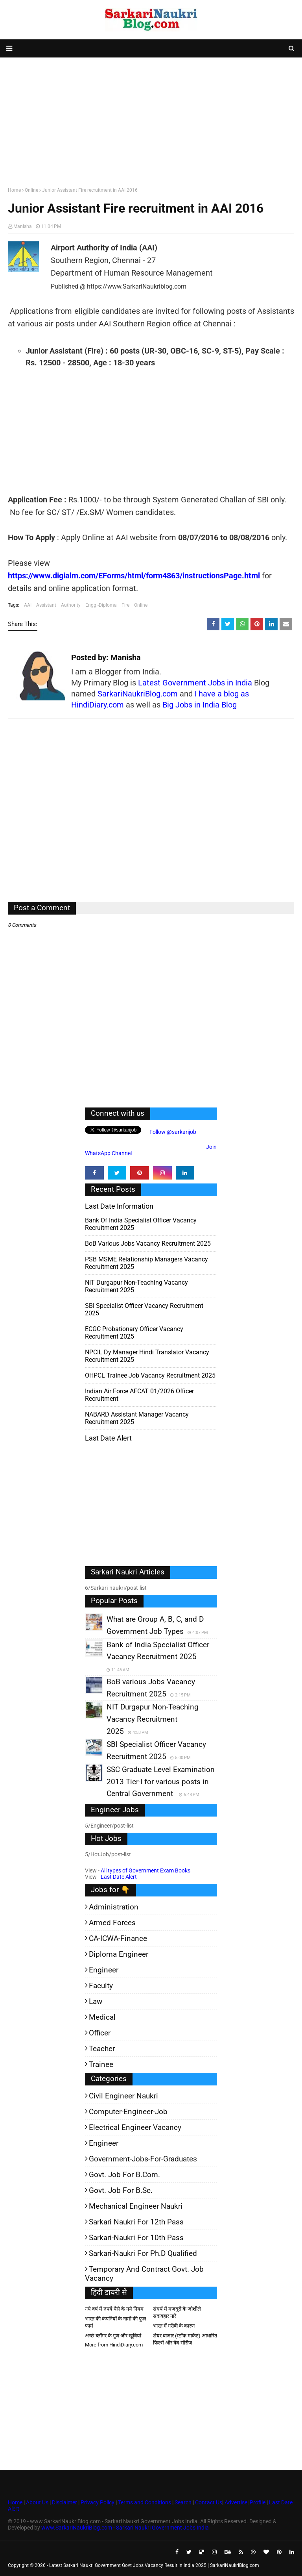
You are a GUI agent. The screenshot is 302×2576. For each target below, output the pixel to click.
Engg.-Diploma (101, 605)
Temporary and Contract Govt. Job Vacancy (144, 2274)
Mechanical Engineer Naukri (135, 2206)
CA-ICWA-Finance (118, 1938)
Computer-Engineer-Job (128, 2111)
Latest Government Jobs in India (195, 682)
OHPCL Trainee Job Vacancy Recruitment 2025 (150, 1375)
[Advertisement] (151, 120)
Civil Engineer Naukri (123, 2095)
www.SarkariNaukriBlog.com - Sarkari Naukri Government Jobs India (125, 2527)
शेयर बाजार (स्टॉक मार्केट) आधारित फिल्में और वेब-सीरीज (185, 2339)
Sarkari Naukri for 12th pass (136, 2221)
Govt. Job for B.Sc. (121, 2190)
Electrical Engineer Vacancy (135, 2127)
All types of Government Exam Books (145, 1870)
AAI (27, 605)
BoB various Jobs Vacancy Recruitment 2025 (148, 1243)
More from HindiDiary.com (114, 2345)
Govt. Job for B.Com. (124, 2174)
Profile (257, 2502)
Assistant (46, 605)
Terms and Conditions (144, 2502)
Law (95, 2001)
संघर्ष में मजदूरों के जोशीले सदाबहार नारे (177, 2312)
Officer (99, 2032)
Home (14, 190)
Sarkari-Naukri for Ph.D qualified (143, 2253)
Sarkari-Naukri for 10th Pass (136, 2237)
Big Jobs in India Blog (199, 704)
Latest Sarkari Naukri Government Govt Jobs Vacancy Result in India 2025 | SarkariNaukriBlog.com (154, 2565)
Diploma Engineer (118, 1954)
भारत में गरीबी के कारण (174, 2326)
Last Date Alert (119, 1877)
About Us (36, 2502)
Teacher (102, 2048)
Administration (113, 1906)
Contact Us (208, 2502)
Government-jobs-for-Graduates (143, 2158)
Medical (102, 2017)
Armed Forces (112, 1922)
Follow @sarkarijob (172, 1132)
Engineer (103, 1969)
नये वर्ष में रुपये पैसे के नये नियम (114, 2309)
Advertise (236, 2502)
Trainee (101, 2064)
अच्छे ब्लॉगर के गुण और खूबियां (113, 2336)
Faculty (101, 1985)
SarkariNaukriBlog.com (138, 693)
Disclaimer (64, 2502)
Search (183, 2502)
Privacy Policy (97, 2502)
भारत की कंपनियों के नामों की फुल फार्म (115, 2322)
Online (31, 190)
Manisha (22, 226)
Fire (125, 605)
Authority (71, 605)
